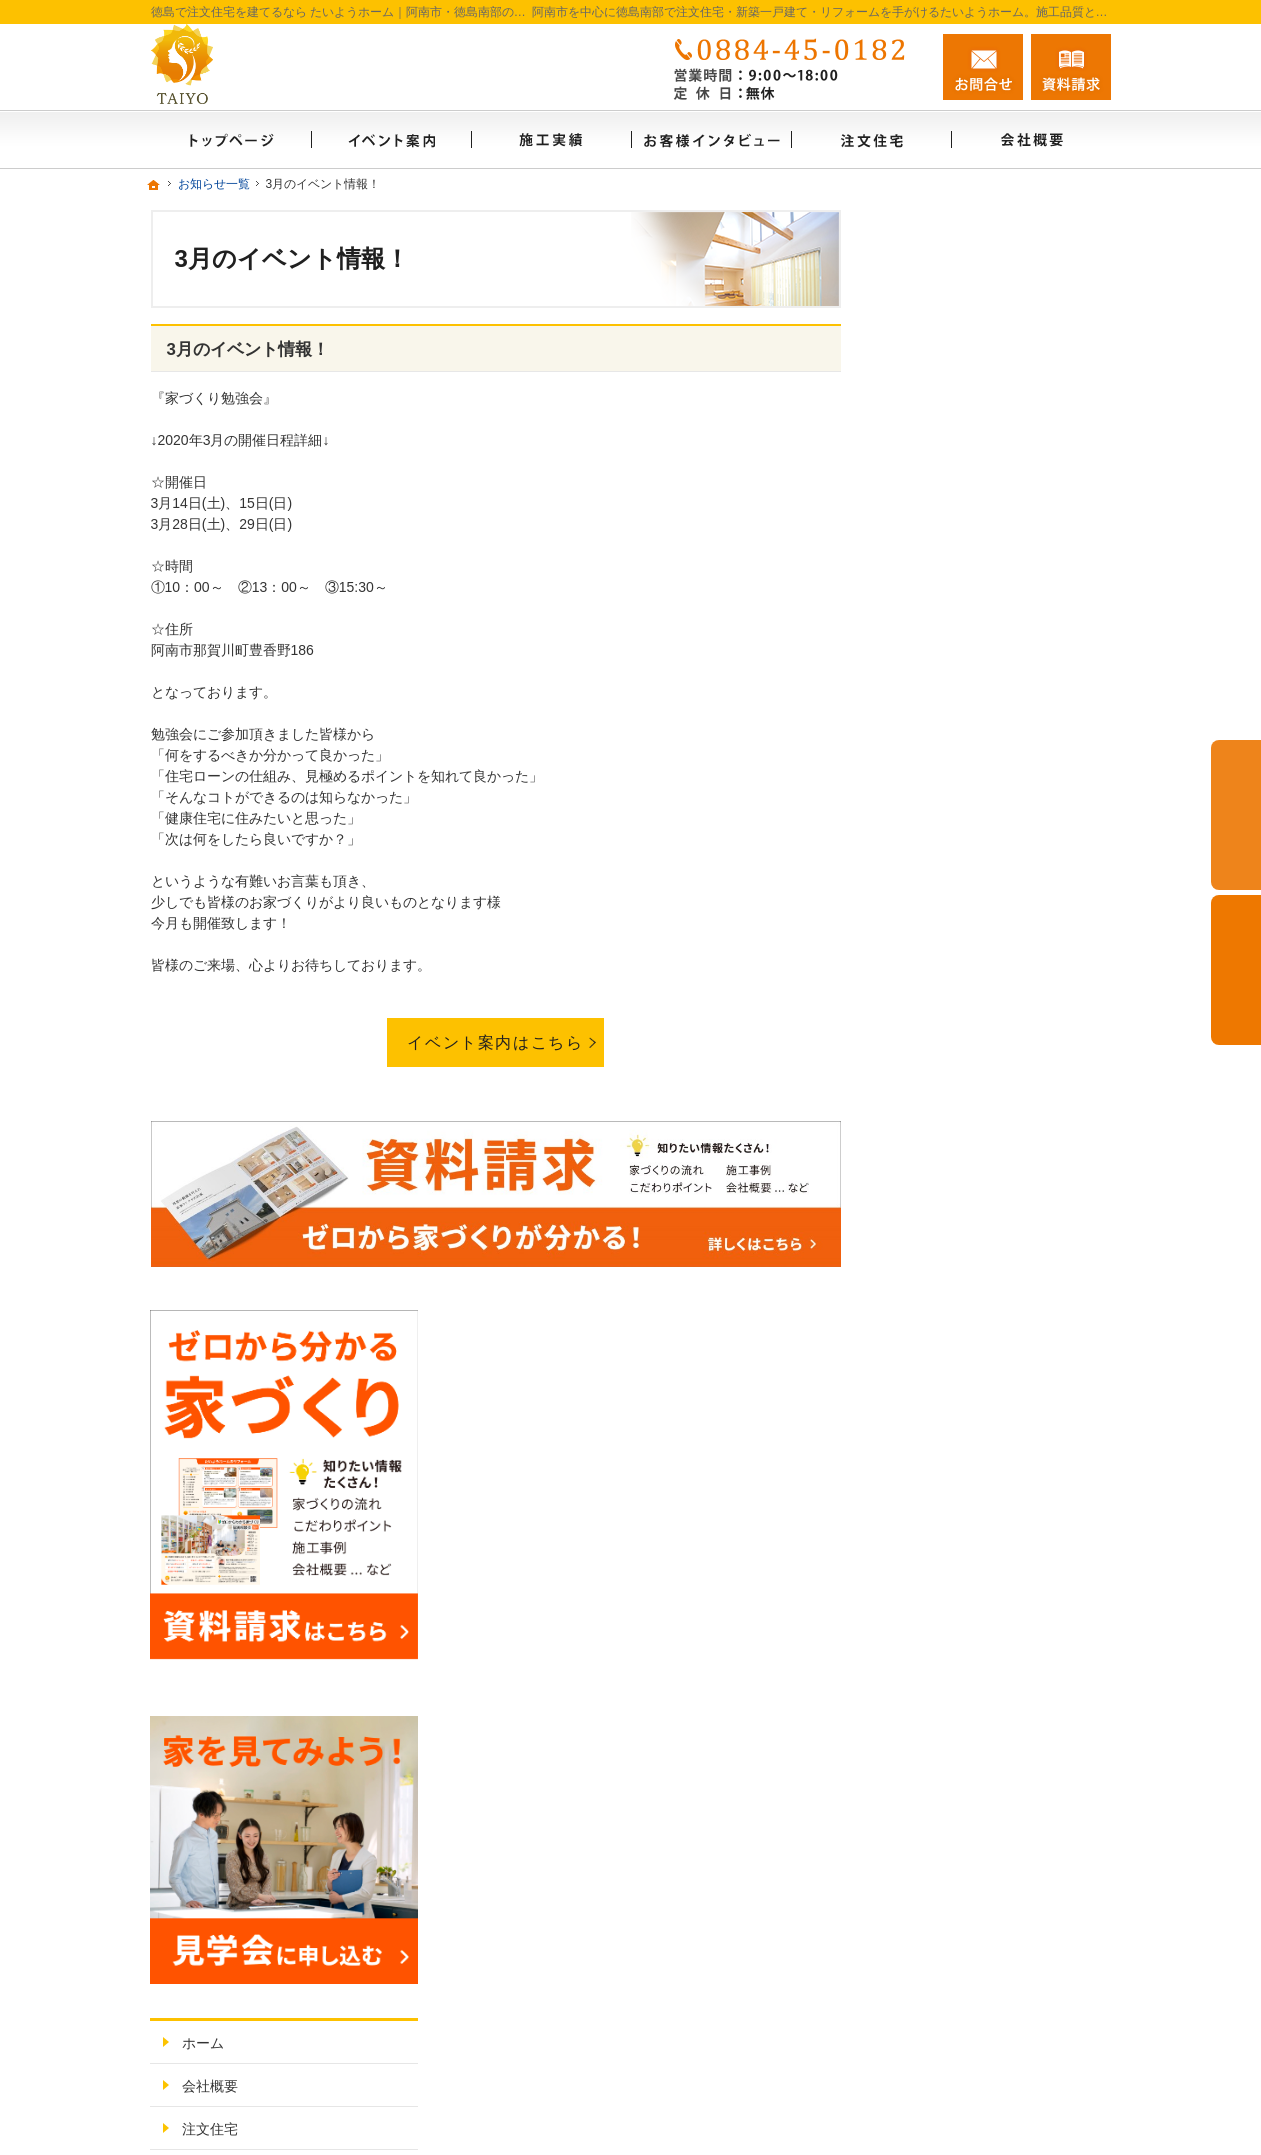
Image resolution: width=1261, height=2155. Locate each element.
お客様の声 (938, 1138)
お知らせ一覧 (945, 1413)
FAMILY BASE (948, 1284)
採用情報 (931, 1499)
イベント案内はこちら (495, 1042)
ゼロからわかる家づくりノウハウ (1001, 1190)
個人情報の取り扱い (966, 1456)
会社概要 (931, 923)
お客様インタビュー (966, 1095)
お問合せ (983, 67)
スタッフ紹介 (945, 1327)
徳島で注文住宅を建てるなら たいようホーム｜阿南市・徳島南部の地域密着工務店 (778, 2050)
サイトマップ (945, 1542)
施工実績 (931, 1052)
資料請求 (931, 1370)
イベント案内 (945, 1241)
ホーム (924, 880)
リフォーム (938, 1009)
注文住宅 (931, 966)
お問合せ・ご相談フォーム (991, 1969)
